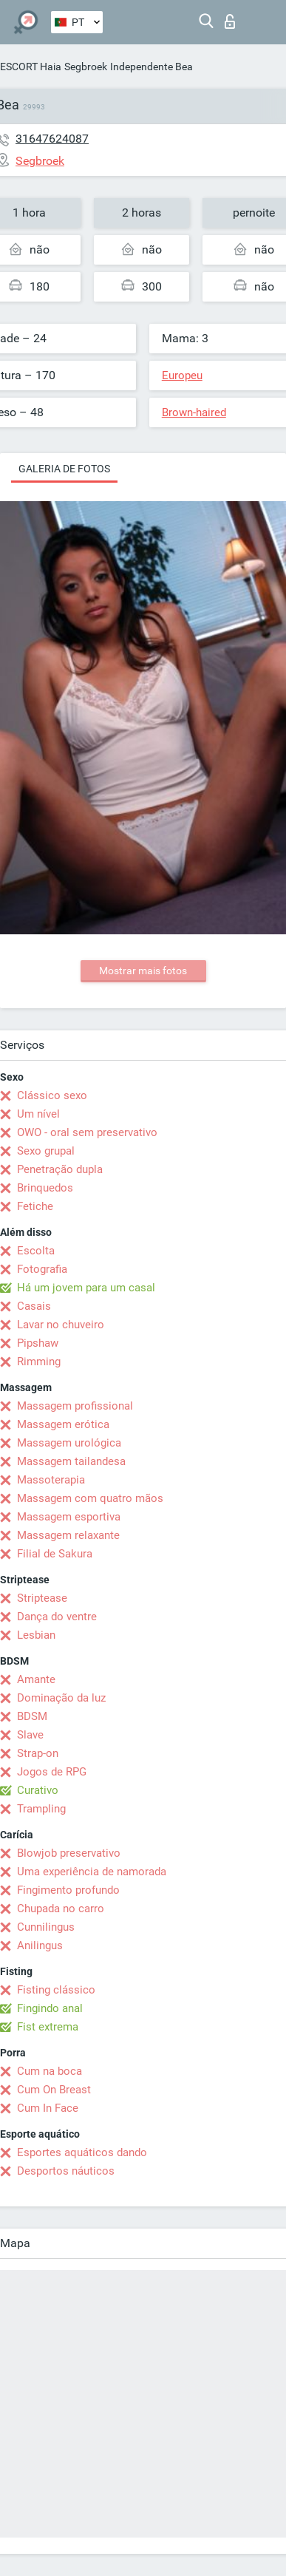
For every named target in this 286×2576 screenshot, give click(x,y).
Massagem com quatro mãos (90, 1498)
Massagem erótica (63, 1424)
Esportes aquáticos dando (82, 2152)
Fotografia (42, 1269)
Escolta (36, 1250)
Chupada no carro (60, 1908)
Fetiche (35, 1206)
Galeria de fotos (64, 469)
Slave (30, 1734)
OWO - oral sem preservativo (87, 1132)
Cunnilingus (46, 1927)
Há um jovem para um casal (86, 1287)
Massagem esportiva (68, 1516)
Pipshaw (37, 1343)
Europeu (182, 375)
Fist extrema (47, 2026)
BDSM (32, 1716)
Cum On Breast (54, 2089)
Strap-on (37, 1753)
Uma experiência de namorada (91, 1871)
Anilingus (40, 1945)
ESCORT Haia (30, 66)
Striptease (42, 1598)
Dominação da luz (61, 1698)
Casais (34, 1306)
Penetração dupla (60, 1169)
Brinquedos (45, 1187)
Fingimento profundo (68, 1890)
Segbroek (85, 66)
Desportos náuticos (66, 2171)
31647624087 (52, 139)
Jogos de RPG (51, 1771)
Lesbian (36, 1635)
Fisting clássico (56, 1989)
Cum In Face (47, 2108)
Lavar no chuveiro (60, 1324)
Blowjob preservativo (68, 1853)
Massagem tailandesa (71, 1461)
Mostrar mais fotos (143, 970)
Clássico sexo (52, 1095)
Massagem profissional (75, 1406)
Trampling (41, 1808)
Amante (36, 1679)
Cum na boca (49, 2071)
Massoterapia (51, 1479)
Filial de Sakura (54, 1553)
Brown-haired (194, 412)
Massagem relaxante (68, 1535)
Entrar (230, 21)
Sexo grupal (46, 1151)
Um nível (38, 1114)
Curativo (37, 1790)
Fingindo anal (50, 2008)
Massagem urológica (69, 1443)
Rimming (39, 1361)
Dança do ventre (57, 1616)
